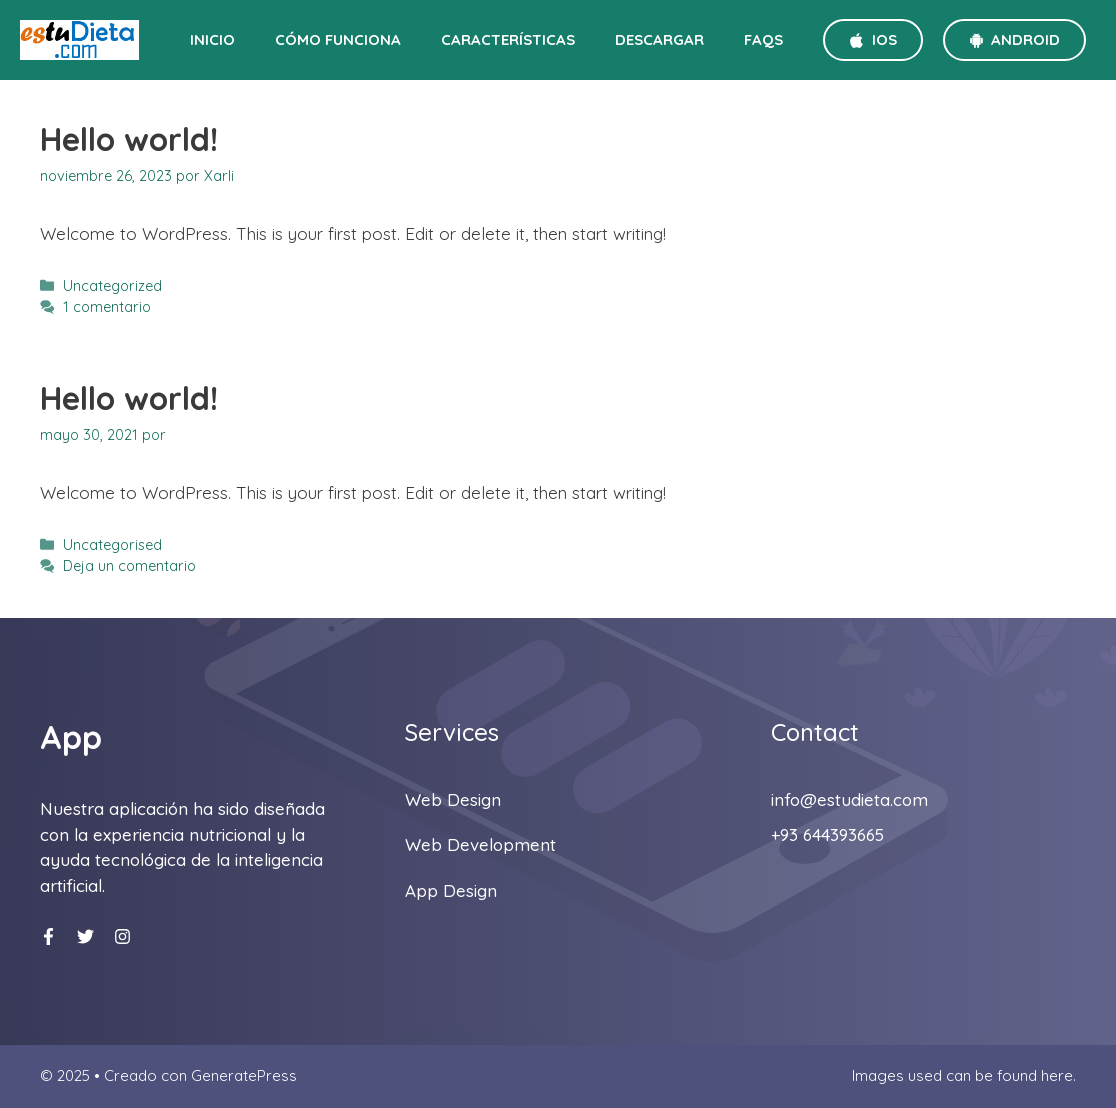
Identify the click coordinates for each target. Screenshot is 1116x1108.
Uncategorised (112, 545)
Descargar (659, 39)
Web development (480, 844)
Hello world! (129, 139)
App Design (451, 890)
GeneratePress (244, 1075)
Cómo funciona (338, 39)
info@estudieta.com (849, 799)
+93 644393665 (827, 834)
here (1057, 1075)
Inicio (212, 39)
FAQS (763, 39)
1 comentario (107, 307)
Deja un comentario (129, 566)
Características (508, 39)
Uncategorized (112, 286)
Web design (453, 799)
